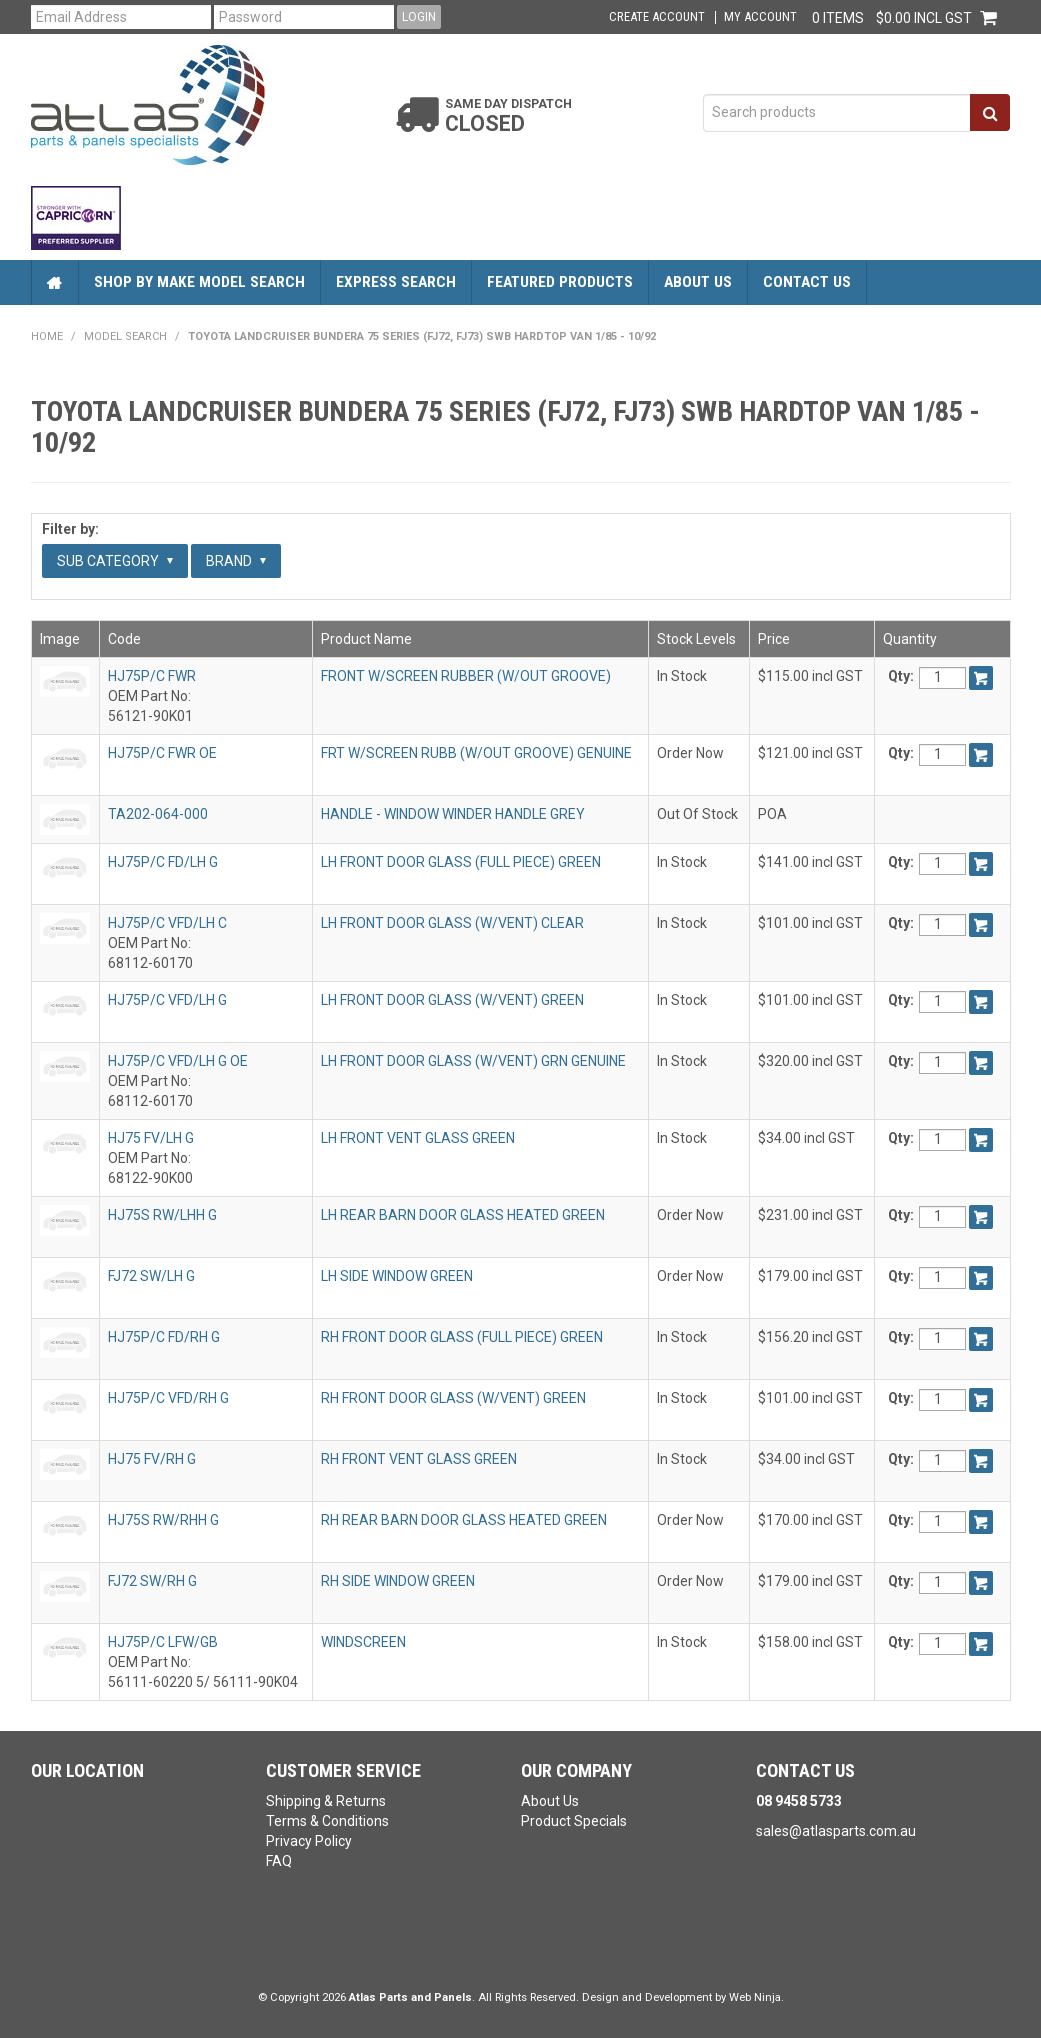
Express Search (396, 282)
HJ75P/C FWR (152, 676)
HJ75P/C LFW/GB (163, 1642)
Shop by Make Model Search (199, 282)
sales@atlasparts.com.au (836, 1831)
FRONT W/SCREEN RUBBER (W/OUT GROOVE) (466, 676)
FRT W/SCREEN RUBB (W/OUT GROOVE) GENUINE (476, 753)
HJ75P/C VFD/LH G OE (178, 1061)
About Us (698, 282)
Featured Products (560, 282)
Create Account (657, 17)
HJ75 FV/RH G (152, 1459)
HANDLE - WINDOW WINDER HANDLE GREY (453, 814)
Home (55, 282)
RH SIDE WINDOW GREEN (398, 1581)
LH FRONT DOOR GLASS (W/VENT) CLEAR (452, 923)
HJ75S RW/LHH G (162, 1215)
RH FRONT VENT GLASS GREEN (419, 1459)
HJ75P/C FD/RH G (164, 1337)
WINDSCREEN (363, 1642)
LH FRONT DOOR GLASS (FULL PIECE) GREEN (461, 862)
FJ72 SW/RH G (152, 1581)
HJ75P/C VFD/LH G (167, 1000)
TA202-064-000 (158, 814)
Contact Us (807, 282)
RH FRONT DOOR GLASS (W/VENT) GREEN (453, 1398)
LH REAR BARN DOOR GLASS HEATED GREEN (463, 1215)
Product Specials (574, 1821)
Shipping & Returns (326, 1801)
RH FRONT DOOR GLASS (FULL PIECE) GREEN (462, 1337)
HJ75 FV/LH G (151, 1138)
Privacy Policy (309, 1841)
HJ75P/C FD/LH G (163, 862)
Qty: (901, 676)
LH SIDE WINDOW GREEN (397, 1276)
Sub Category (115, 561)
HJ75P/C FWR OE (162, 753)
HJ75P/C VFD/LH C (167, 923)
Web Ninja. (756, 1997)
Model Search (125, 336)
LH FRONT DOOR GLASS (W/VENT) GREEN (452, 1000)
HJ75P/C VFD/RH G (168, 1398)
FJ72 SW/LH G (151, 1276)
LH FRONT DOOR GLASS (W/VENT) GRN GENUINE (473, 1061)
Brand (236, 561)
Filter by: (70, 529)
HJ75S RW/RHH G (163, 1520)
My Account (760, 17)
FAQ (279, 1861)
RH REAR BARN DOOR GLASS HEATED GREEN (464, 1520)
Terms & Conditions (327, 1821)
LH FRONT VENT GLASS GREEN (418, 1138)
